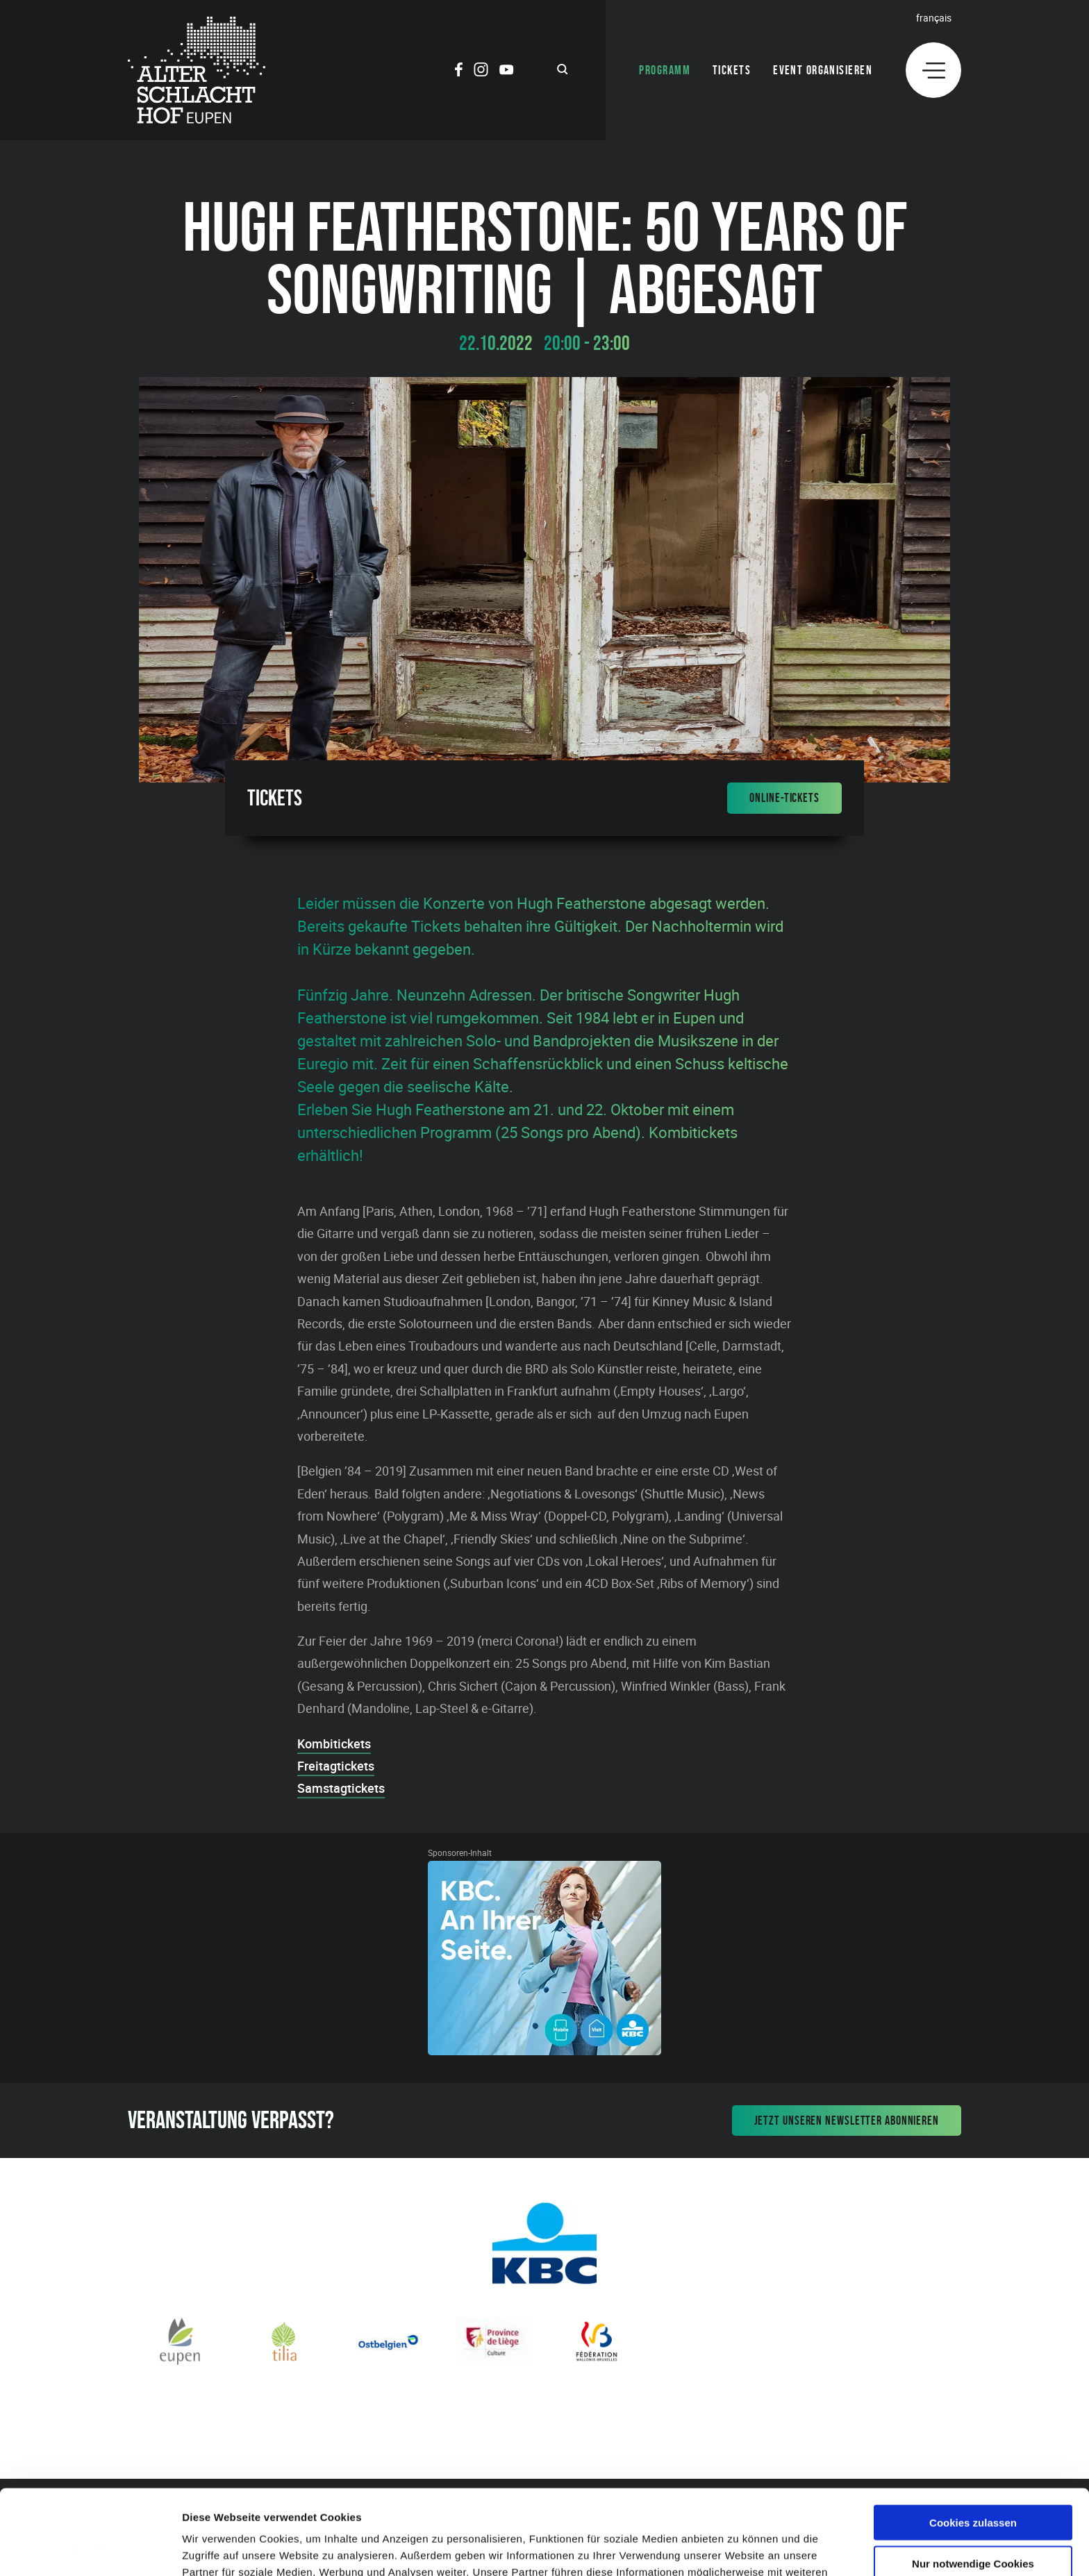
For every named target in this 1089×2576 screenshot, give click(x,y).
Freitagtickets (335, 1765)
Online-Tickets (784, 798)
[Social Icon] (459, 71)
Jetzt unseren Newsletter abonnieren (847, 2120)
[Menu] (933, 70)
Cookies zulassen (973, 2437)
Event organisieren (822, 70)
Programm (664, 70)
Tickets (732, 70)
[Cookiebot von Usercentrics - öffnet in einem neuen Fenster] (90, 2549)
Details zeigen (739, 2548)
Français (933, 17)
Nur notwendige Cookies (973, 2478)
